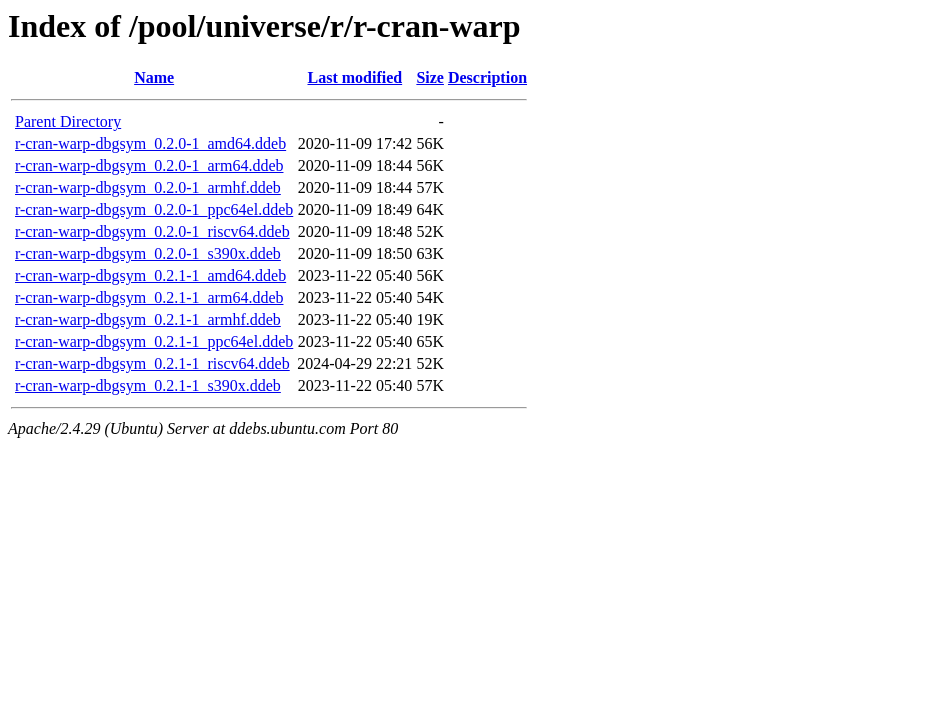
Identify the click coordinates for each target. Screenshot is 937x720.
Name (154, 77)
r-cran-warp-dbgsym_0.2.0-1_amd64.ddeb (150, 143)
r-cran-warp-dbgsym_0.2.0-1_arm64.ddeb (149, 165)
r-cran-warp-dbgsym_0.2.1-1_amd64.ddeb (150, 275)
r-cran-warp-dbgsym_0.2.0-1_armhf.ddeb (148, 187)
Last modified (354, 77)
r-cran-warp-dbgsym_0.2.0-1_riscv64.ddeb (152, 231)
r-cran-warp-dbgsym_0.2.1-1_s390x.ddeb (148, 385)
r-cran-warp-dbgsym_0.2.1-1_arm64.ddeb (149, 297)
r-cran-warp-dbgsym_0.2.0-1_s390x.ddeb (148, 253)
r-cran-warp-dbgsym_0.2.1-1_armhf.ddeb (148, 319)
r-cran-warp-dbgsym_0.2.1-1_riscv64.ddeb (152, 363)
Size (430, 77)
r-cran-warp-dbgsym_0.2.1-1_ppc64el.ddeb (154, 341)
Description (487, 77)
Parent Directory (68, 121)
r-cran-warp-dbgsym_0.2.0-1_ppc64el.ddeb (154, 209)
